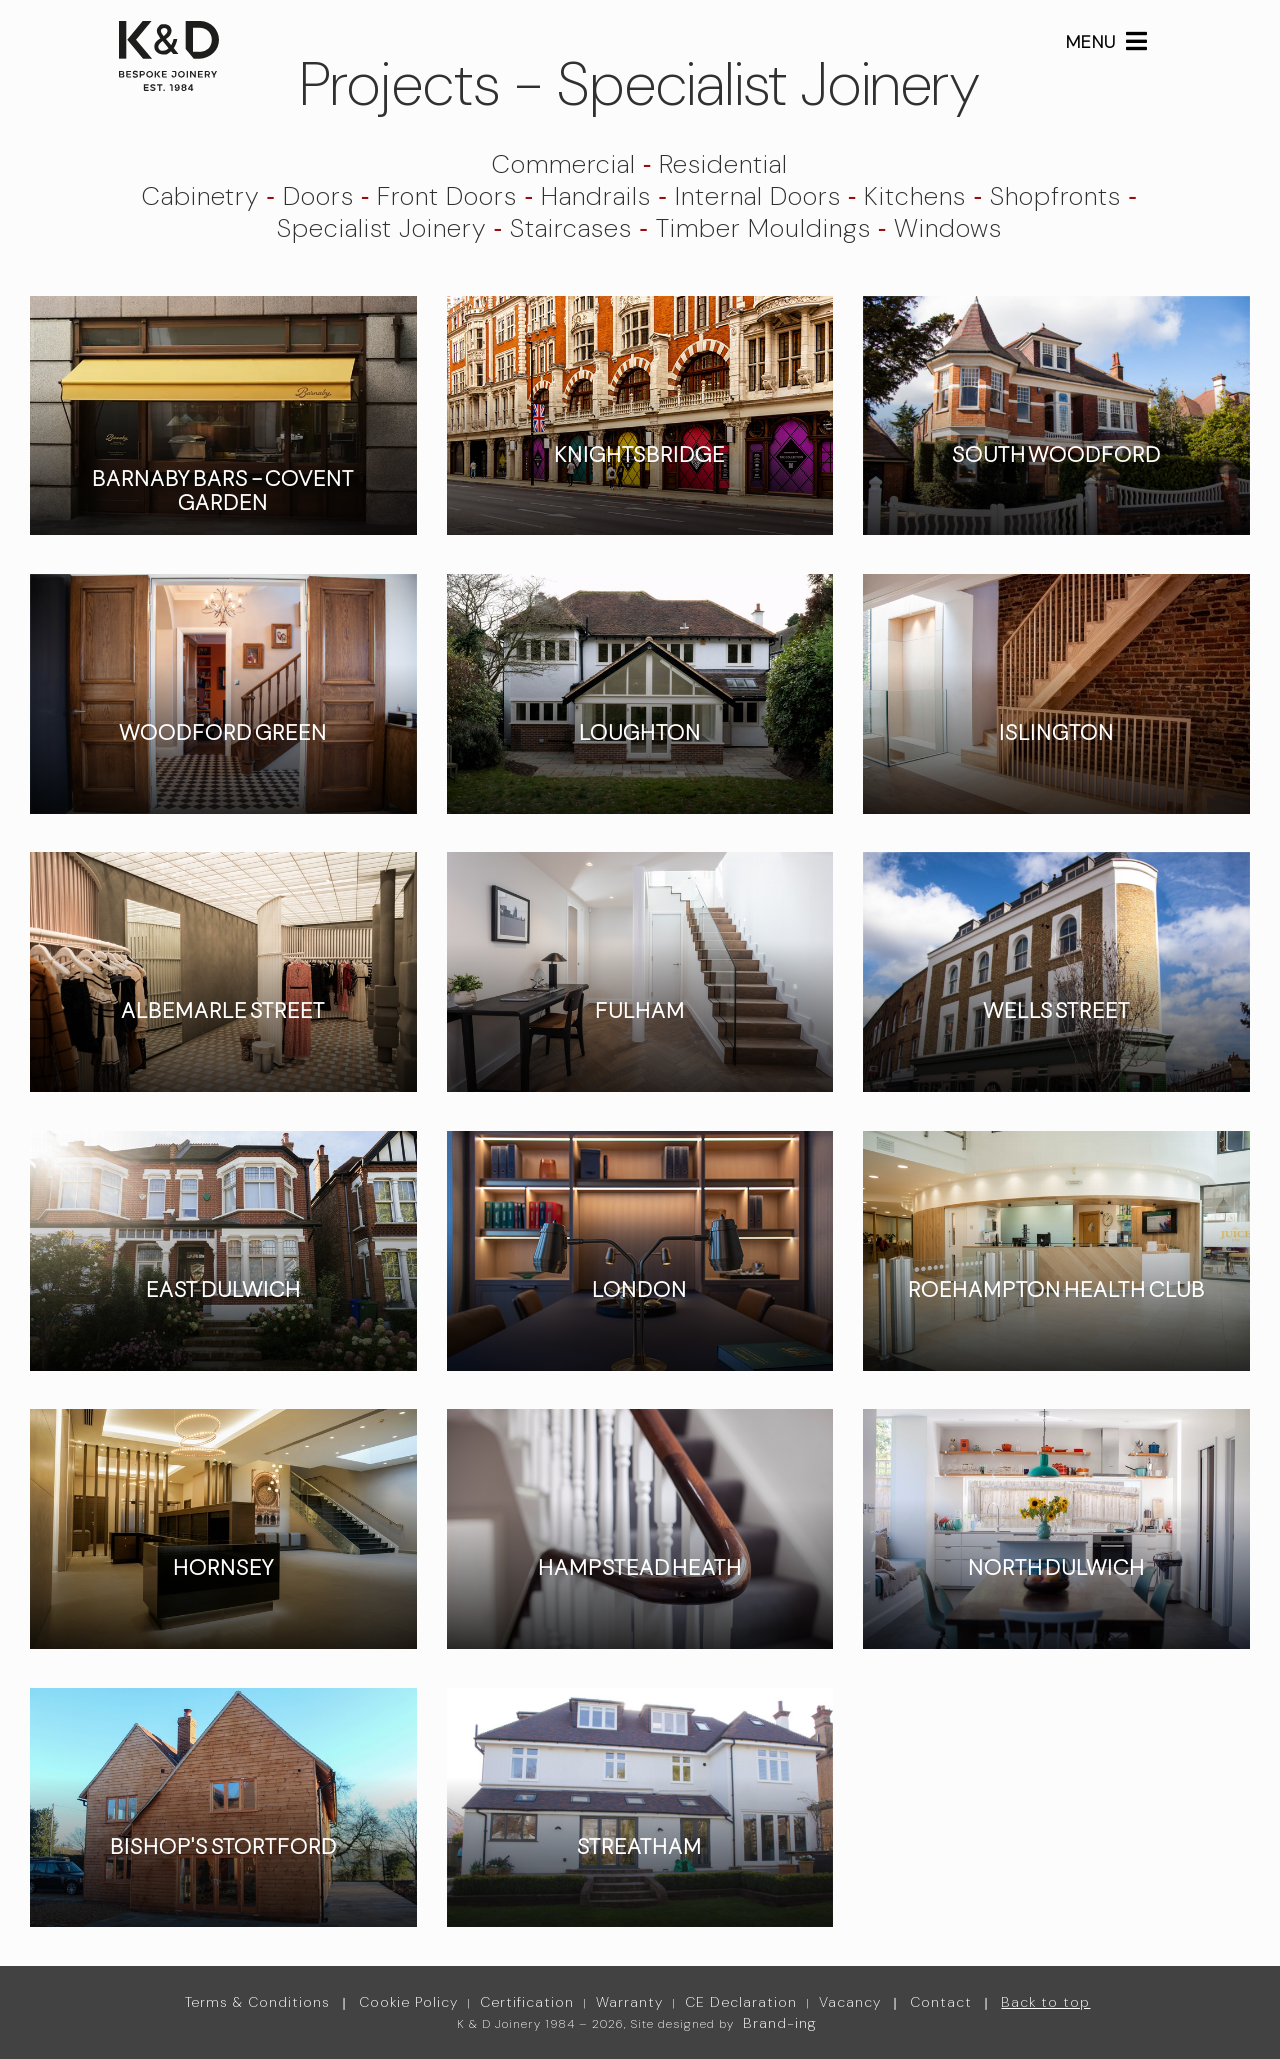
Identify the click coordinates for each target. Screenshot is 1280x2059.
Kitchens (915, 196)
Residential (723, 164)
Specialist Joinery (381, 228)
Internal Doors (758, 196)
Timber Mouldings (763, 228)
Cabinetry (200, 196)
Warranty (629, 2002)
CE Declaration (741, 2002)
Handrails (596, 196)
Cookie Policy (408, 2002)
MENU (1107, 42)
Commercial (564, 164)
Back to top (1045, 2002)
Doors (318, 196)
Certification (527, 2002)
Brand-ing (780, 2023)
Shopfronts (1055, 196)
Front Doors (447, 196)
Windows (948, 228)
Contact (941, 2002)
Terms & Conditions (257, 2002)
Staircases (571, 228)
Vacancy (850, 2002)
